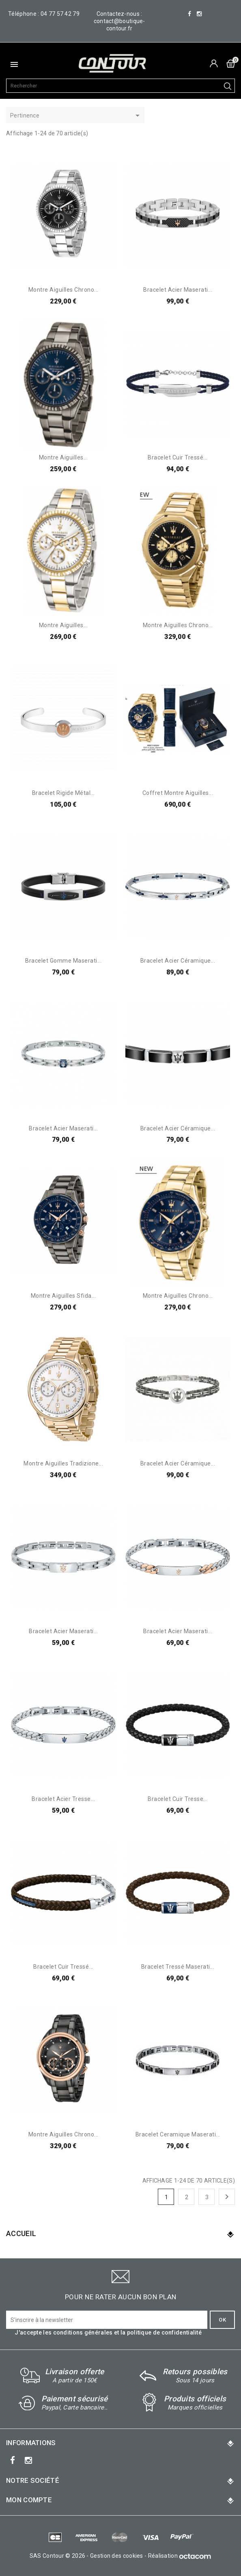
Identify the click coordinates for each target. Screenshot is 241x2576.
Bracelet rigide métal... (63, 793)
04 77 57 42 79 (60, 14)
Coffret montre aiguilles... (177, 793)
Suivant (227, 2197)
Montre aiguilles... (63, 457)
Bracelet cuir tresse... (178, 1799)
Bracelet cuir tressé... (178, 457)
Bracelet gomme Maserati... (63, 960)
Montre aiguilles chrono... (63, 289)
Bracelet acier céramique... (177, 960)
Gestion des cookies (116, 2556)
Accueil (21, 2233)
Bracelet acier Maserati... (177, 289)
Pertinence (76, 116)
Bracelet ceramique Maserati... (178, 2134)
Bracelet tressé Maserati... (178, 1966)
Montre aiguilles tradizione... (63, 1463)
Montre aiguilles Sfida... (63, 1295)
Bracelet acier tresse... (63, 1799)
